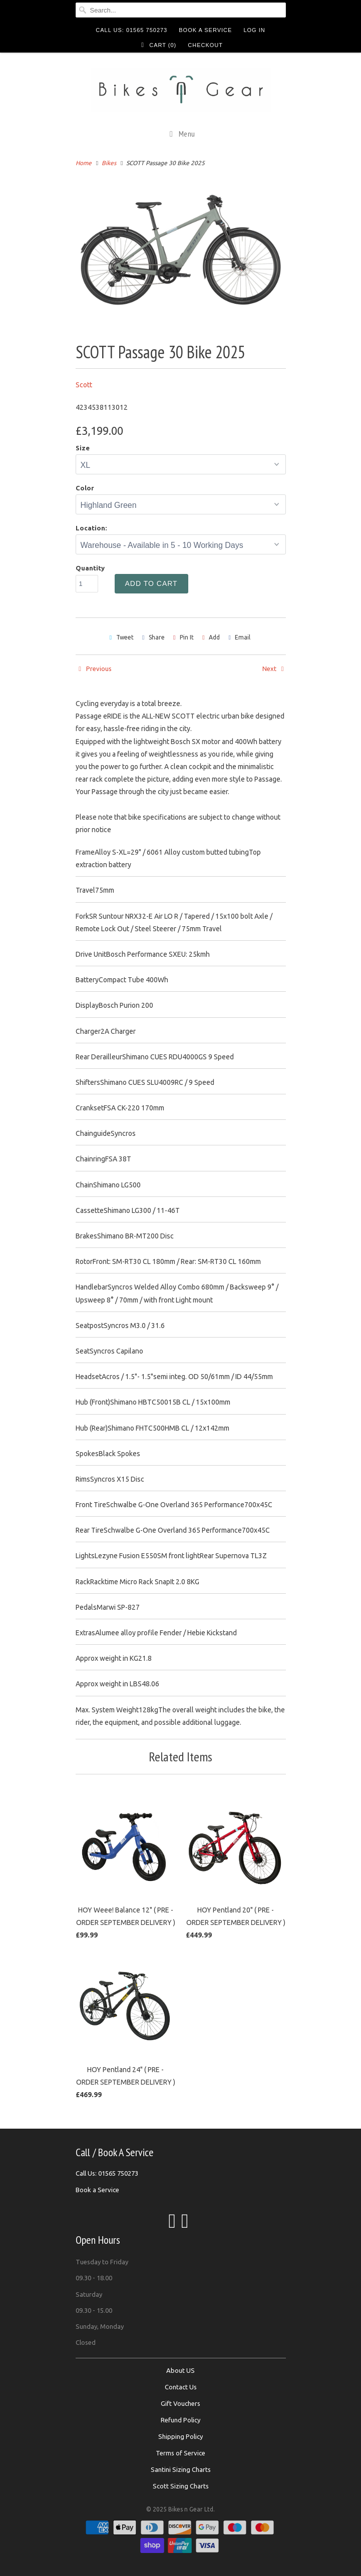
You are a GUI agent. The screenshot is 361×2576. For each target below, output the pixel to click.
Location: (91, 527)
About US (180, 2370)
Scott (84, 385)
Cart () (157, 45)
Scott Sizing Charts (181, 2485)
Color (85, 487)
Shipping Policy (180, 2436)
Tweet (125, 637)
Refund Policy (180, 2419)
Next (274, 668)
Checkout (205, 45)
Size (83, 447)
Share (157, 637)
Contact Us (181, 2386)
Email (242, 637)
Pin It (187, 637)
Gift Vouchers (180, 2403)
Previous (94, 668)
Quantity (90, 567)
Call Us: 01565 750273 (131, 30)
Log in (254, 30)
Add (214, 637)
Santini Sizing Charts (181, 2469)
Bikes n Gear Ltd (190, 2509)
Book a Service (205, 30)
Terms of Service (180, 2452)
